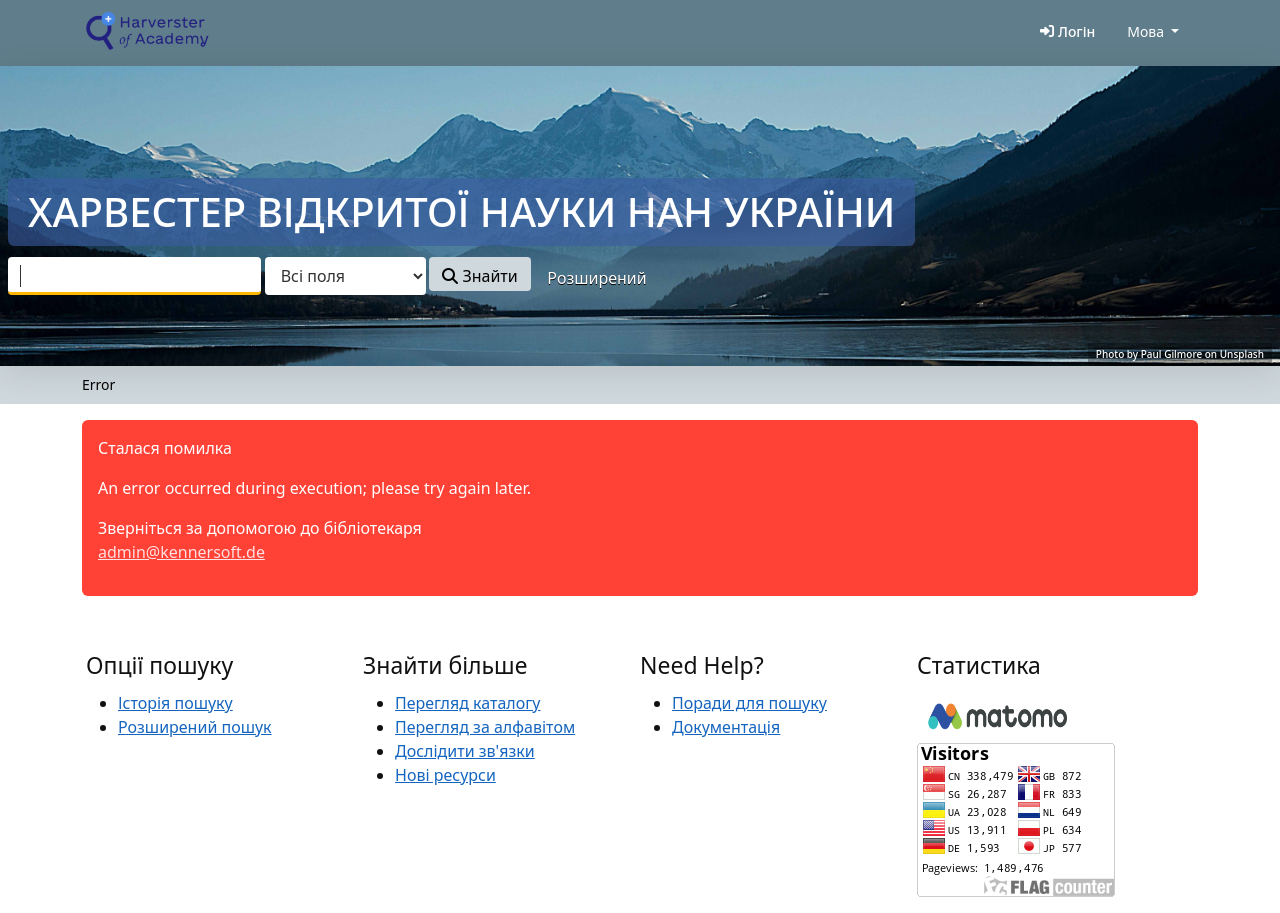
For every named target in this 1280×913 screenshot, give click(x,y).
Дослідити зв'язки (465, 751)
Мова (1145, 31)
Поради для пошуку (749, 703)
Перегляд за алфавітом (485, 727)
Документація (726, 727)
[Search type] (345, 276)
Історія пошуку (175, 703)
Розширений (596, 278)
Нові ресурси (445, 775)
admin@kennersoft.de (181, 552)
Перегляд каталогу (467, 703)
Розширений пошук (195, 727)
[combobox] (134, 276)
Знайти (479, 276)
